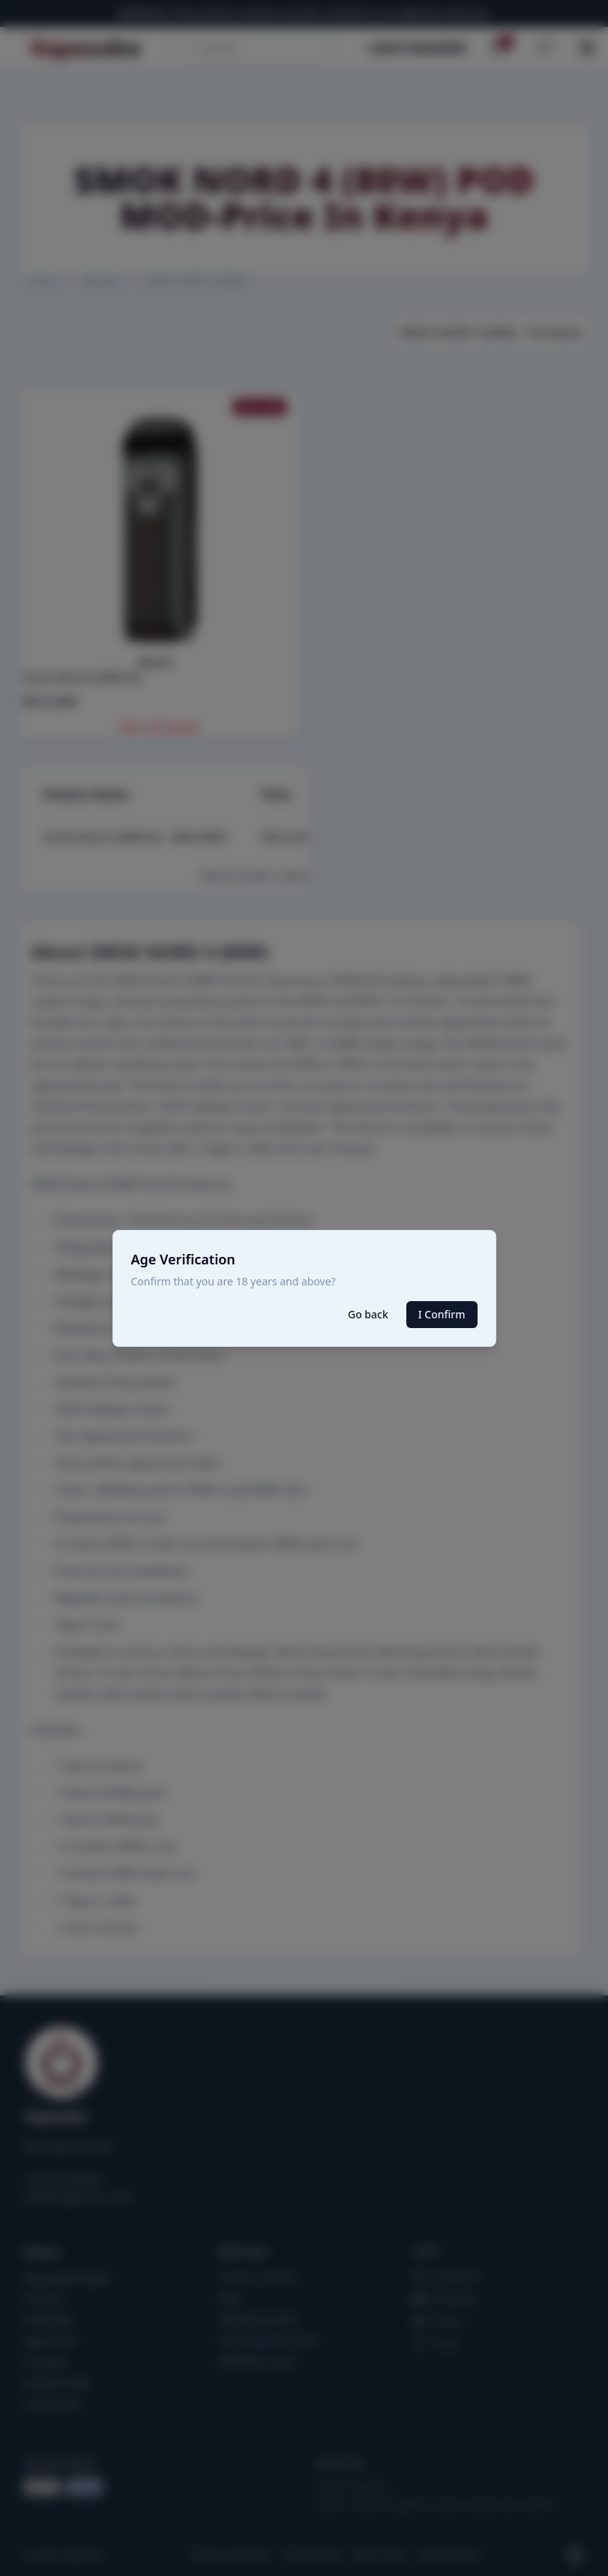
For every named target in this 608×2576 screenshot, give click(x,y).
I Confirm (442, 1314)
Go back (368, 1314)
